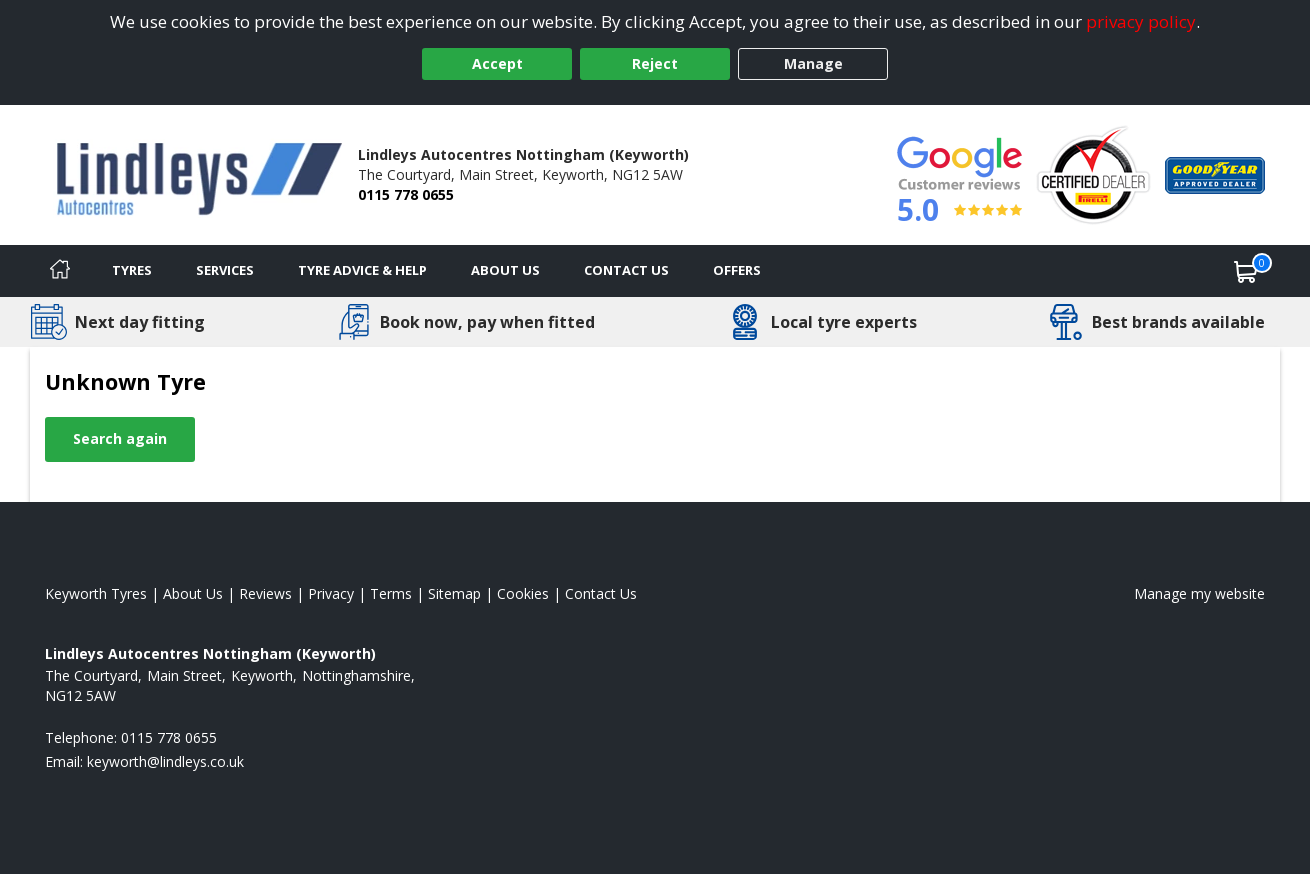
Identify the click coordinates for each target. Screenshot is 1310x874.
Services (225, 270)
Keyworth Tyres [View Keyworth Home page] (96, 593)
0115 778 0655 (406, 194)
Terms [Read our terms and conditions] (391, 593)
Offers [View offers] (737, 270)
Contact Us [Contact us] (626, 270)
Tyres (132, 270)
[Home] (60, 271)
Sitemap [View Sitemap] (454, 593)
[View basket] (1246, 271)
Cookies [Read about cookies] (523, 593)
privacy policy (1141, 21)
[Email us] (165, 761)
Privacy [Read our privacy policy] (331, 593)
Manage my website (1199, 593)
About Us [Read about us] (193, 593)
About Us (505, 270)
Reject (655, 63)
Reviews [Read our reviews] (265, 593)
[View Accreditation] (1093, 173)
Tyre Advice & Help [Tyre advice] (362, 270)
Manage (813, 63)
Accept (497, 63)
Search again (120, 438)
